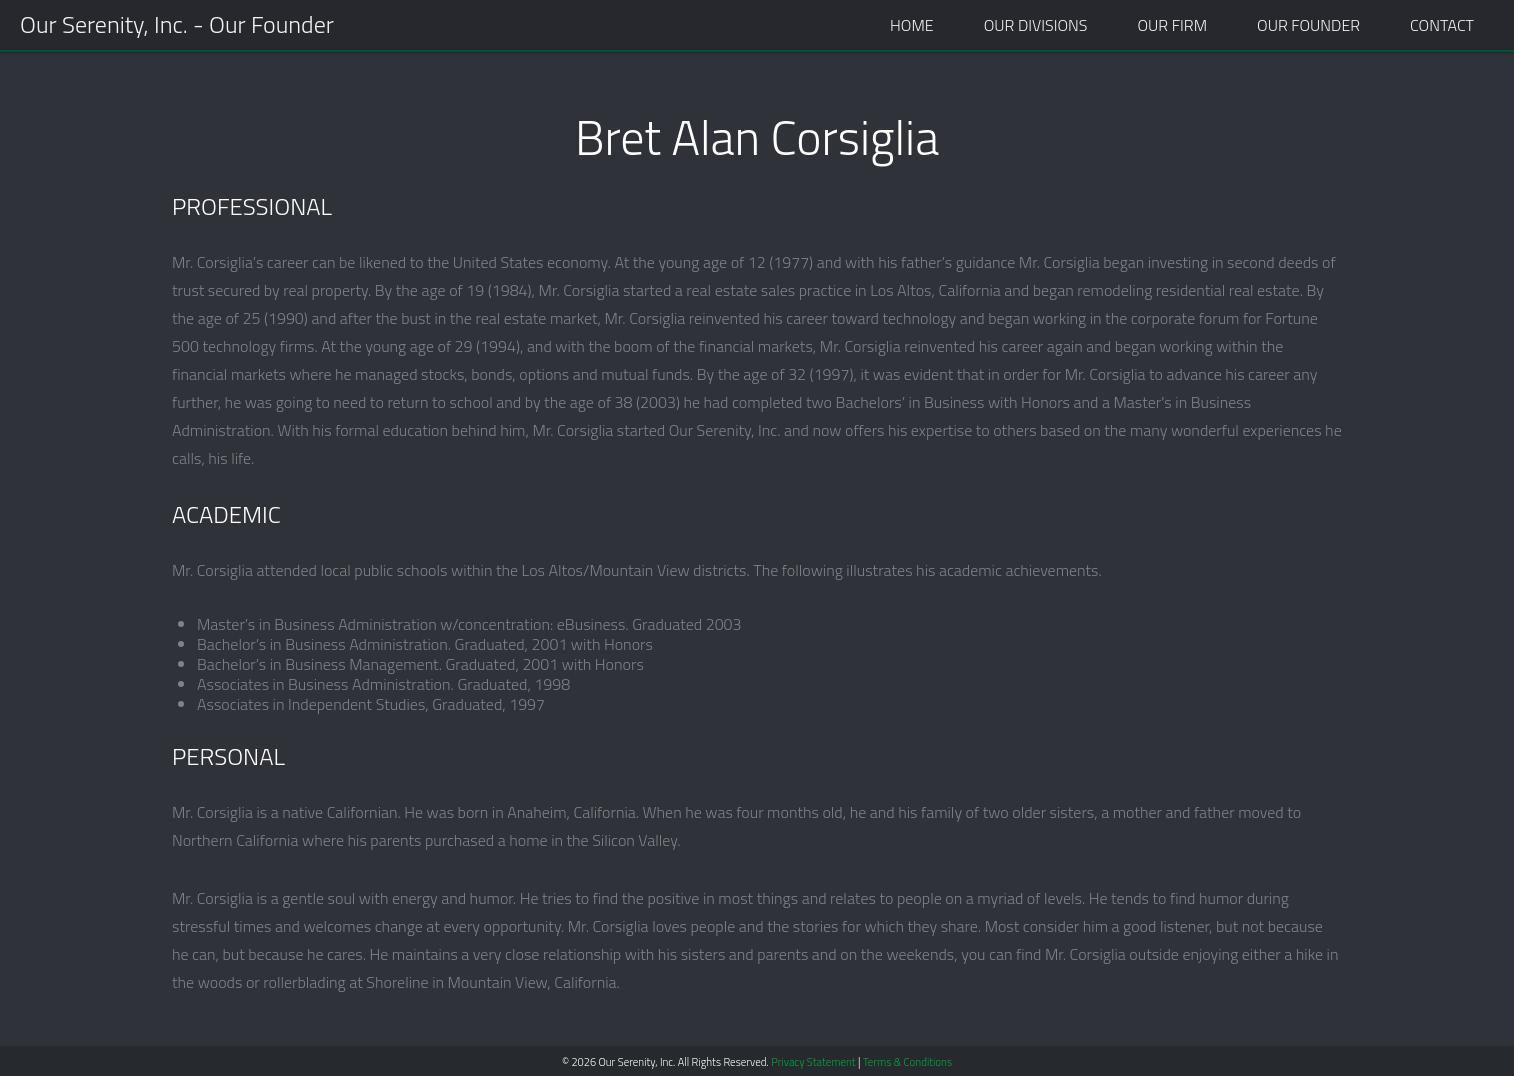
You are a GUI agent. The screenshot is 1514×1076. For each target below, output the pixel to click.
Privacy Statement (813, 1062)
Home (912, 25)
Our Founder (1308, 25)
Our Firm (1172, 25)
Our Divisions (1036, 25)
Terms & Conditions (907, 1062)
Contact (1442, 25)
